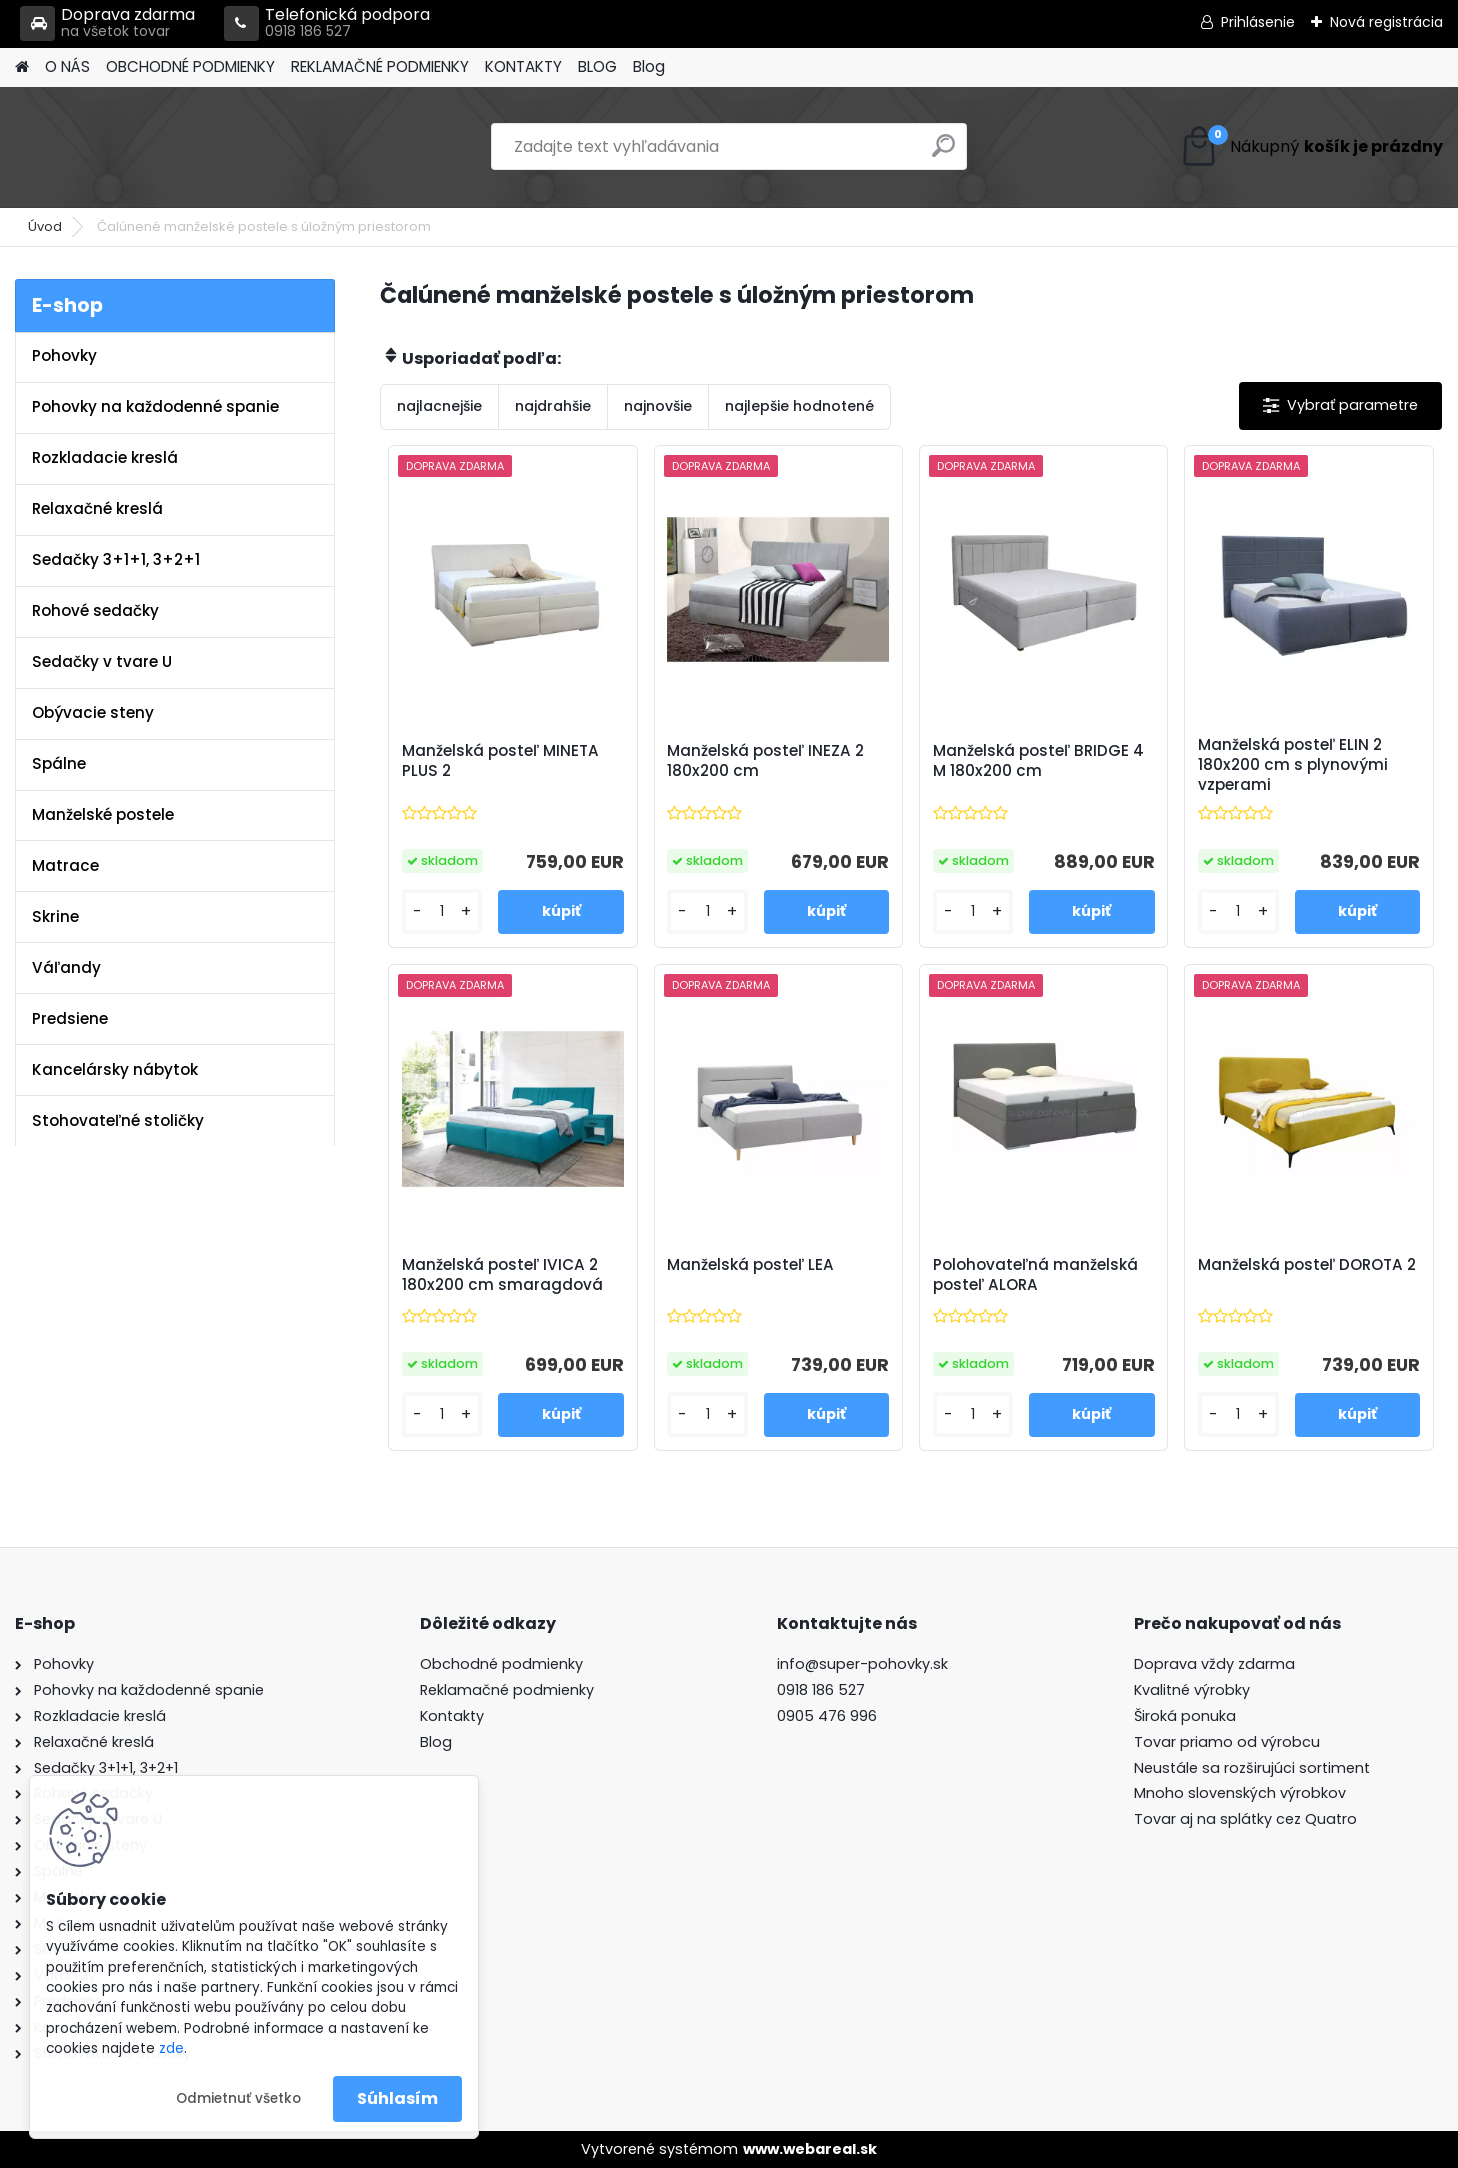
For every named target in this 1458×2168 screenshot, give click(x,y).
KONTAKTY (523, 66)
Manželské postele (103, 814)
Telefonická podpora (327, 23)
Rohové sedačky (95, 610)
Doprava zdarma (107, 23)
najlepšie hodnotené (799, 406)
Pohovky (64, 355)
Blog (649, 66)
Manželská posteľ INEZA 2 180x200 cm (765, 761)
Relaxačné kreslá (97, 508)
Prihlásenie (1258, 22)
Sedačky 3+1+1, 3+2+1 (116, 559)
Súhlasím (397, 2098)
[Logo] (152, 147)
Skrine (55, 916)
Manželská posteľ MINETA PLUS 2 (500, 761)
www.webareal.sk (810, 2149)
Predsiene (70, 1018)
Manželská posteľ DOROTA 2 (1307, 1265)
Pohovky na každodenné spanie (155, 406)
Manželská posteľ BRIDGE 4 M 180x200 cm (1038, 761)
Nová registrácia (1386, 22)
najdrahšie (553, 406)
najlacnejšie (439, 406)
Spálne (59, 763)
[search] (943, 153)
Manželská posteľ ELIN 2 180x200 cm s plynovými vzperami (1293, 765)
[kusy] (442, 911)
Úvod (45, 226)
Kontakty (452, 1716)
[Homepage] (22, 67)
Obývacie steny (93, 712)
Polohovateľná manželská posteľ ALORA (1035, 1275)
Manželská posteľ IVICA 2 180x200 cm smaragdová (502, 1275)
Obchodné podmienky (501, 1664)
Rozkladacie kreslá (105, 457)
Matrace (65, 865)
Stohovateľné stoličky (118, 1120)
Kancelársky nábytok (115, 1069)
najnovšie (658, 406)
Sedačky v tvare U (102, 661)
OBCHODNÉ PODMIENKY (190, 66)
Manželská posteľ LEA (750, 1265)
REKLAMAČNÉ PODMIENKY (380, 66)
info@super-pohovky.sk (862, 1664)
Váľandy (66, 967)
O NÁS (67, 66)
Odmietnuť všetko (238, 2098)
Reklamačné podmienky (507, 1690)
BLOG (597, 66)
